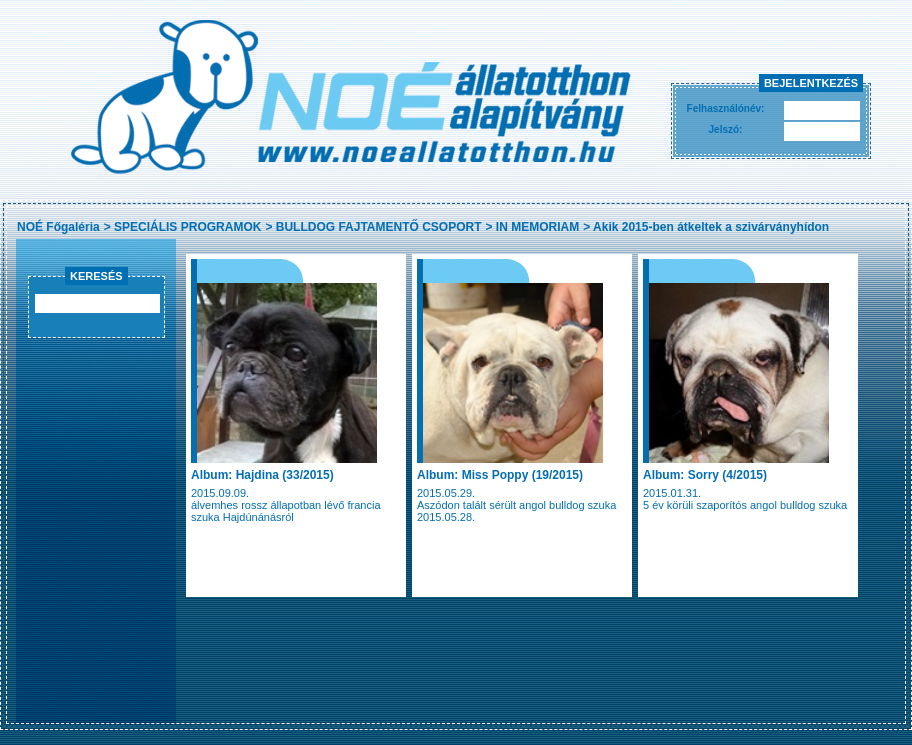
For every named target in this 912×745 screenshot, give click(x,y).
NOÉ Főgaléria (58, 227)
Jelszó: (726, 129)
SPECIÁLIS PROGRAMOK (187, 227)
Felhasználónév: (726, 108)
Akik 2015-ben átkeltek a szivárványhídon (711, 227)
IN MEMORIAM (537, 227)
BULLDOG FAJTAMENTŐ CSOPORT (379, 227)
